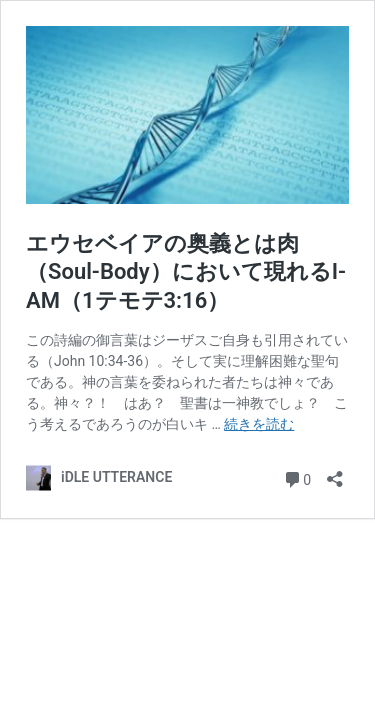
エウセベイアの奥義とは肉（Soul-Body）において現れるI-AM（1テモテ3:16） (186, 272)
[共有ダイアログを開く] (335, 472)
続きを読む (259, 424)
